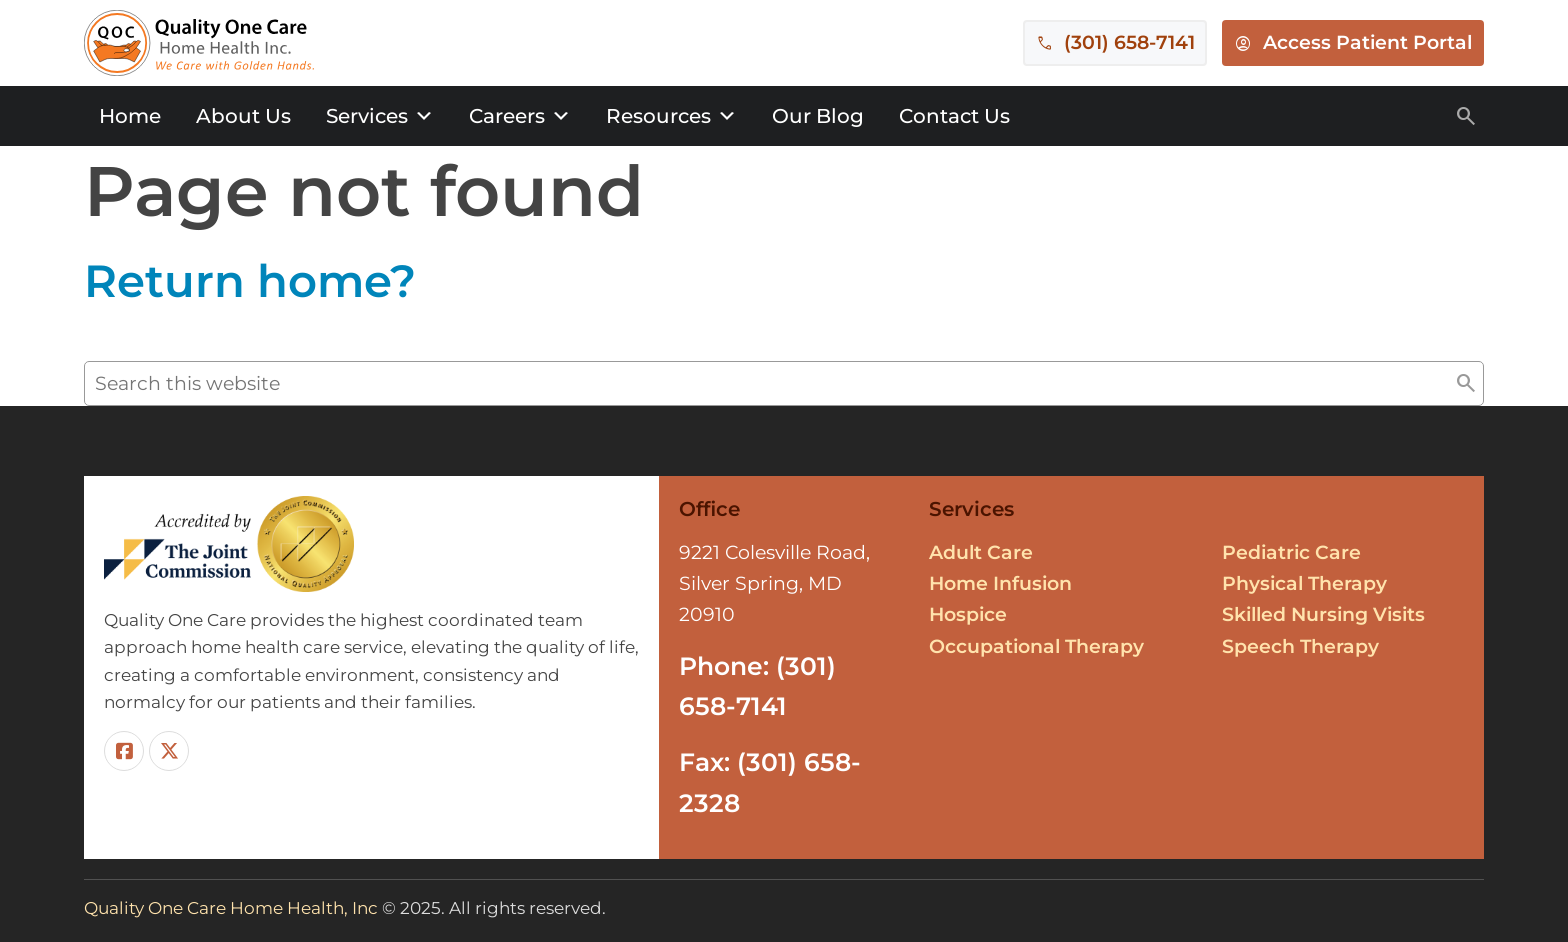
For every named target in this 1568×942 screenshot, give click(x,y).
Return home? (250, 280)
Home (130, 116)
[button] (1466, 383)
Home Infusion (1000, 583)
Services (380, 116)
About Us (243, 116)
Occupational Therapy (1036, 646)
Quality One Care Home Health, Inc (231, 908)
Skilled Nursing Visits (1323, 614)
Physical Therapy (1304, 583)
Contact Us (954, 116)
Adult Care (981, 552)
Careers (520, 116)
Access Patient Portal (1367, 42)
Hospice (968, 614)
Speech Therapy (1300, 646)
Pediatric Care (1291, 552)
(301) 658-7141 (1129, 42)
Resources (671, 116)
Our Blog (818, 116)
